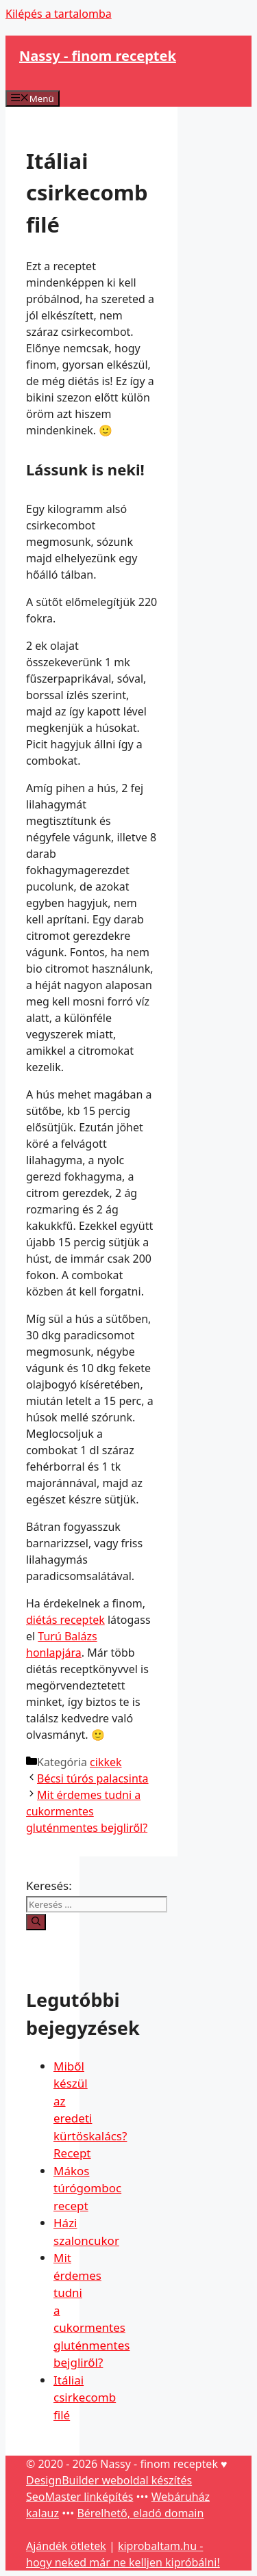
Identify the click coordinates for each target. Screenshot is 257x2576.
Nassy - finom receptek (97, 56)
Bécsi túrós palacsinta (93, 1778)
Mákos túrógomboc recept (87, 2188)
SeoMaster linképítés (79, 2496)
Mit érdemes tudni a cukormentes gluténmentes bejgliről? (86, 1811)
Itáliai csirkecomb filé (84, 2397)
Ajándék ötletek (66, 2545)
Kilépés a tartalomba (58, 13)
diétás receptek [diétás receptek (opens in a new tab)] (65, 1619)
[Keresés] (36, 1922)
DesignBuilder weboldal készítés (109, 2480)
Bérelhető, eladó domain (140, 2513)
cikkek (105, 1762)
